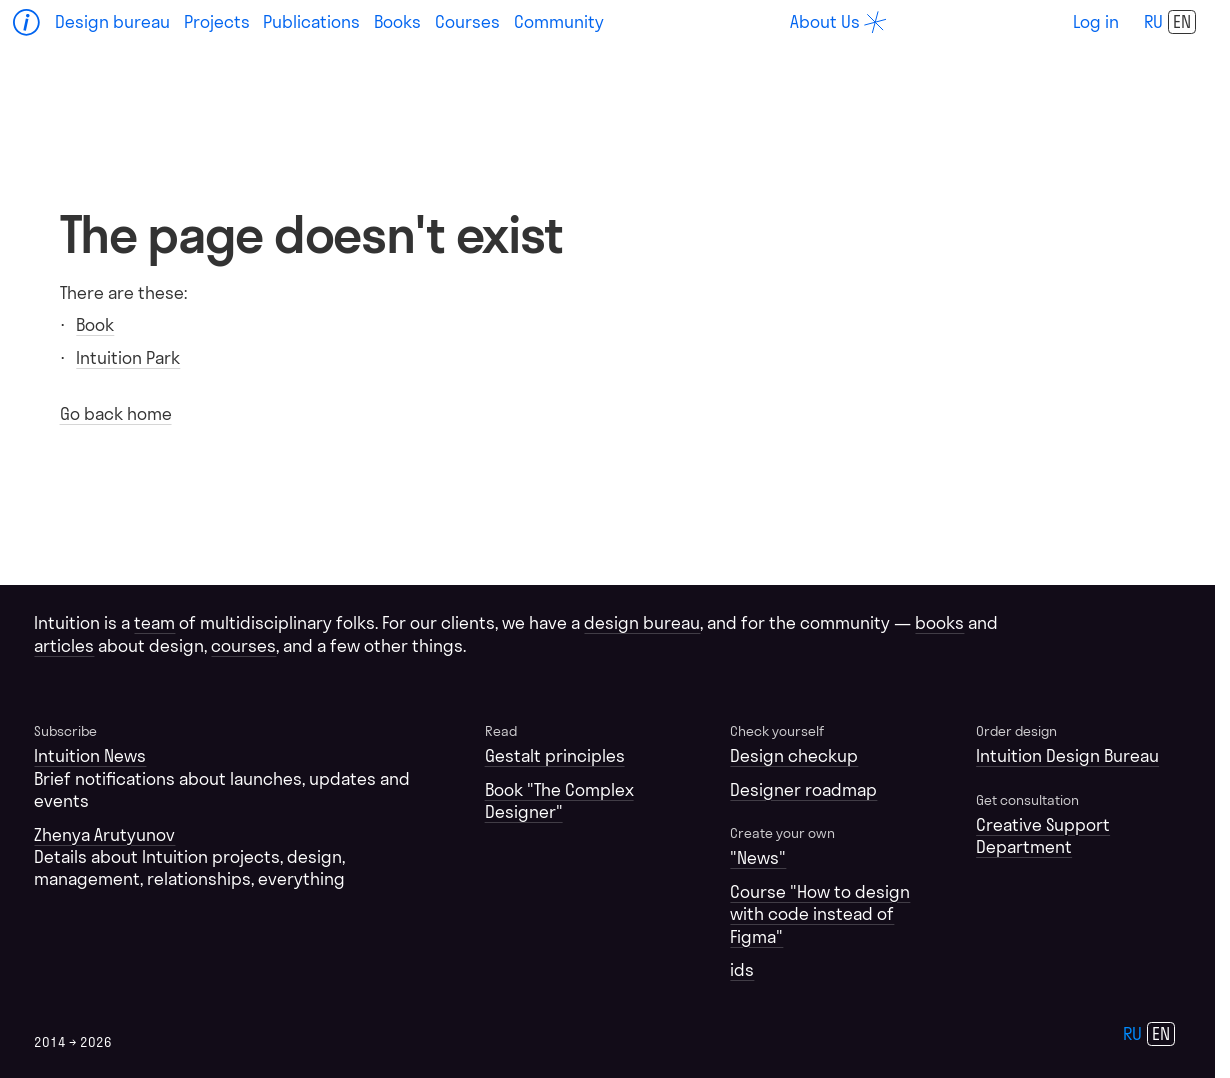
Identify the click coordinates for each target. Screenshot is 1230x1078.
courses (243, 645)
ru (1153, 21)
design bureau (642, 622)
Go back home (116, 413)
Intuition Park (128, 357)
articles (64, 645)
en (1182, 22)
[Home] (27, 23)
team (154, 622)
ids (742, 969)
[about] (838, 22)
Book (95, 324)
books (939, 622)
